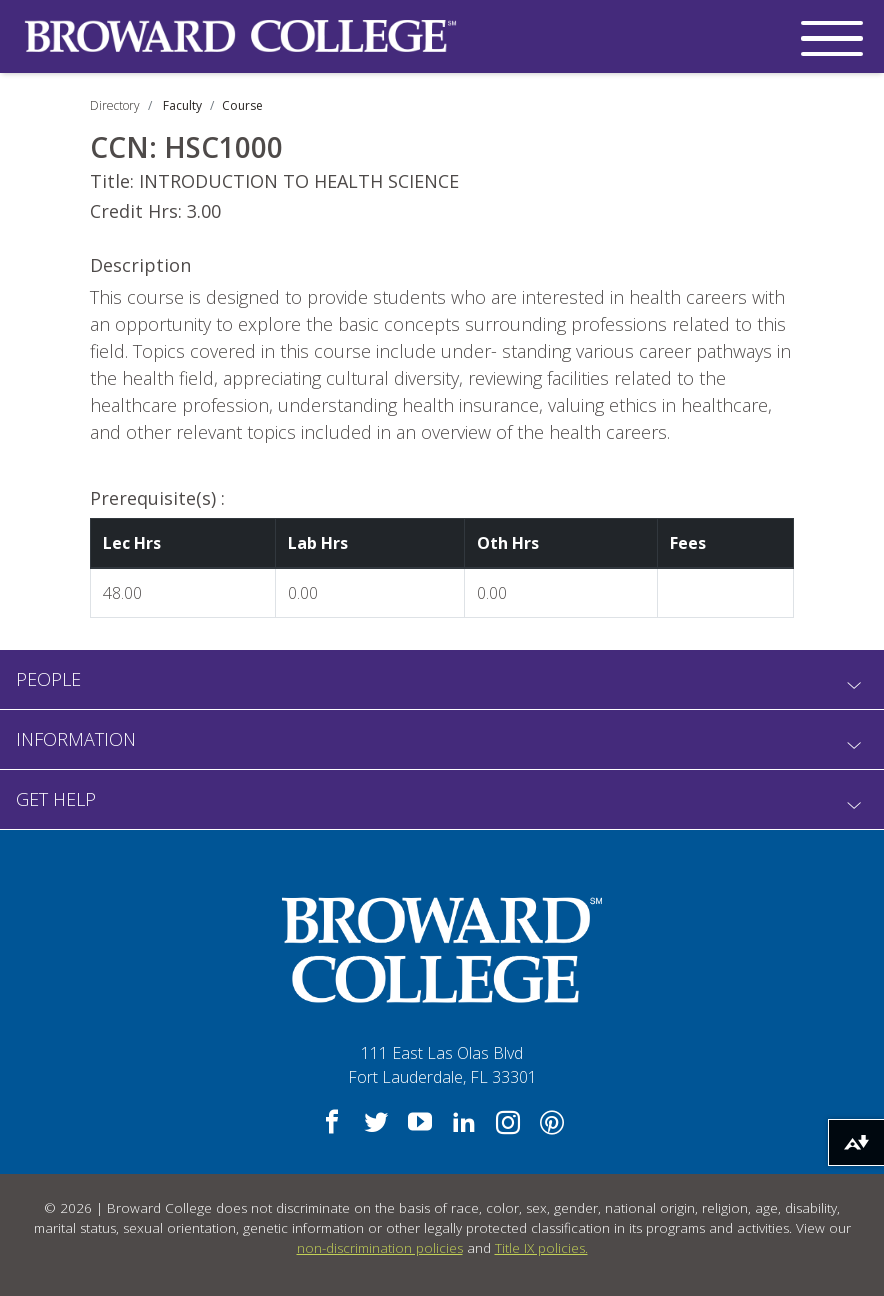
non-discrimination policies (380, 1248)
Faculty (182, 105)
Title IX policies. (541, 1248)
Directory (115, 105)
